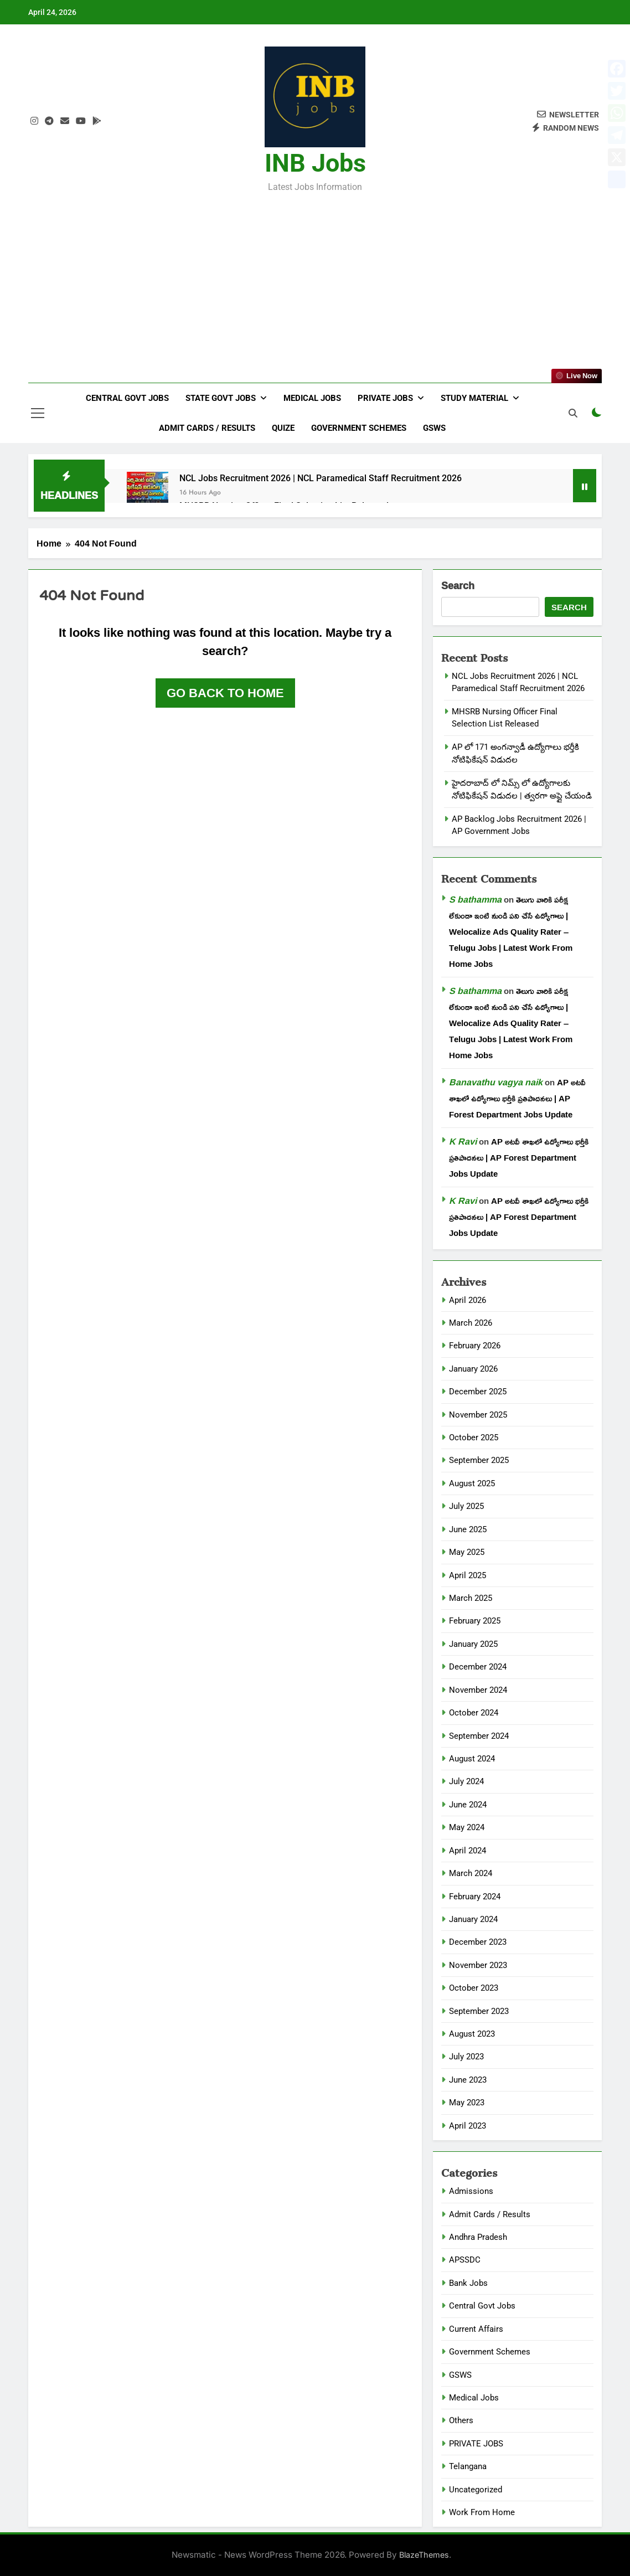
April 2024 (467, 1851)
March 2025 (470, 1598)
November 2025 (478, 1415)
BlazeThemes (424, 2554)
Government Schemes (358, 428)
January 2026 (473, 1369)
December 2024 (478, 1667)
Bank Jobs (468, 2283)
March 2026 (470, 1323)
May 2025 (466, 1552)
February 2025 (474, 1621)
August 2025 (472, 1483)
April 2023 (467, 2126)
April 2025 (467, 1575)
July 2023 (466, 2057)
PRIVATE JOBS (476, 2444)
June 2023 (468, 2080)
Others (461, 2420)
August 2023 (472, 2034)
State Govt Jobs (220, 398)
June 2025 (468, 1529)
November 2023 (478, 1965)
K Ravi (463, 1141)
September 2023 (479, 2011)
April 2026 (467, 1300)
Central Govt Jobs (127, 398)
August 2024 (472, 1759)
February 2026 (474, 1346)
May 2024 (466, 1827)
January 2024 (473, 1919)
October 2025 (473, 1437)
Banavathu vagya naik (496, 1082)
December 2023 (478, 1942)
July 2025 (466, 1506)
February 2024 (474, 1897)
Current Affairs (476, 2329)
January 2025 (473, 1644)
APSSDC (465, 2260)
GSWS (434, 428)
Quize (283, 428)
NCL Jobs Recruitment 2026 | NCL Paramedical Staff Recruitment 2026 (320, 478)
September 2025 (479, 1460)
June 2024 (468, 1805)
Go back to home (225, 692)
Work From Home (482, 2512)
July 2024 (466, 1781)
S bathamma (475, 899)
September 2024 (479, 1736)
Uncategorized (475, 2490)
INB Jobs (315, 163)
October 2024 (473, 1713)
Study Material (474, 398)
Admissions (471, 2191)
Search (457, 586)
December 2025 (478, 1392)
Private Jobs (385, 398)
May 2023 (466, 2103)
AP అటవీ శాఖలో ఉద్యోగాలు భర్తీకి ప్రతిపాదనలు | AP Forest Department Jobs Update (517, 1098)
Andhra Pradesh (478, 2237)
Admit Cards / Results (207, 428)
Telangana (468, 2466)
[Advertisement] (315, 280)
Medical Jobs (312, 398)
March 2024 (470, 1873)
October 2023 (473, 1988)
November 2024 (478, 1690)
